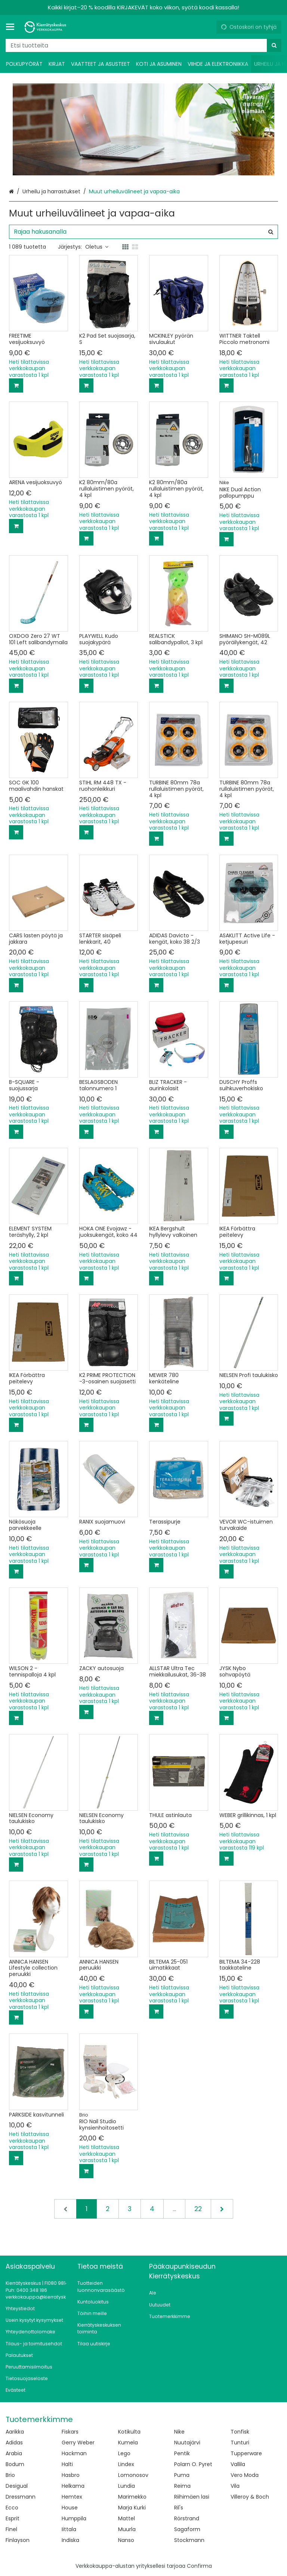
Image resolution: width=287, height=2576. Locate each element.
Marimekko (132, 2496)
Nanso (126, 2540)
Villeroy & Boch (250, 2496)
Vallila (238, 2464)
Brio (10, 2475)
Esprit (12, 2518)
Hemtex (72, 2496)
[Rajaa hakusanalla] (143, 232)
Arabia (14, 2453)
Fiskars (70, 2431)
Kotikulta (129, 2431)
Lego (124, 2453)
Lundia (126, 2486)
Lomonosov (133, 2475)
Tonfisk (240, 2431)
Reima (182, 2486)
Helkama (73, 2486)
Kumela (128, 2442)
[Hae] (274, 45)
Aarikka (15, 2431)
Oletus (96, 246)
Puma (181, 2475)
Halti (67, 2464)
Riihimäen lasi (191, 2496)
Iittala (69, 2529)
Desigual (17, 2486)
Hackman (74, 2453)
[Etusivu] (46, 27)
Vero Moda (245, 2475)
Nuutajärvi (187, 2442)
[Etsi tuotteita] (143, 45)
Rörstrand (186, 2518)
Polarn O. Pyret (193, 2464)
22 (198, 2208)
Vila (235, 2486)
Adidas (14, 2442)
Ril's (178, 2507)
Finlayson (18, 2540)
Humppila (74, 2518)
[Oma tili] (207, 27)
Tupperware (246, 2453)
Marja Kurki (132, 2507)
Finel (11, 2529)
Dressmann (21, 2496)
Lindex (126, 2464)
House (70, 2507)
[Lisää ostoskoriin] (16, 385)
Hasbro (71, 2475)
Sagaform (187, 2529)
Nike (179, 2431)
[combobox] (143, 45)
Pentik (182, 2453)
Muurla (127, 2529)
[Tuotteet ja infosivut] (12, 27)
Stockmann (189, 2540)
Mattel (126, 2518)
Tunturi (240, 2442)
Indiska (70, 2540)
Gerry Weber (78, 2442)
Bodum (15, 2464)
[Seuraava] (222, 2209)
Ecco (12, 2507)
